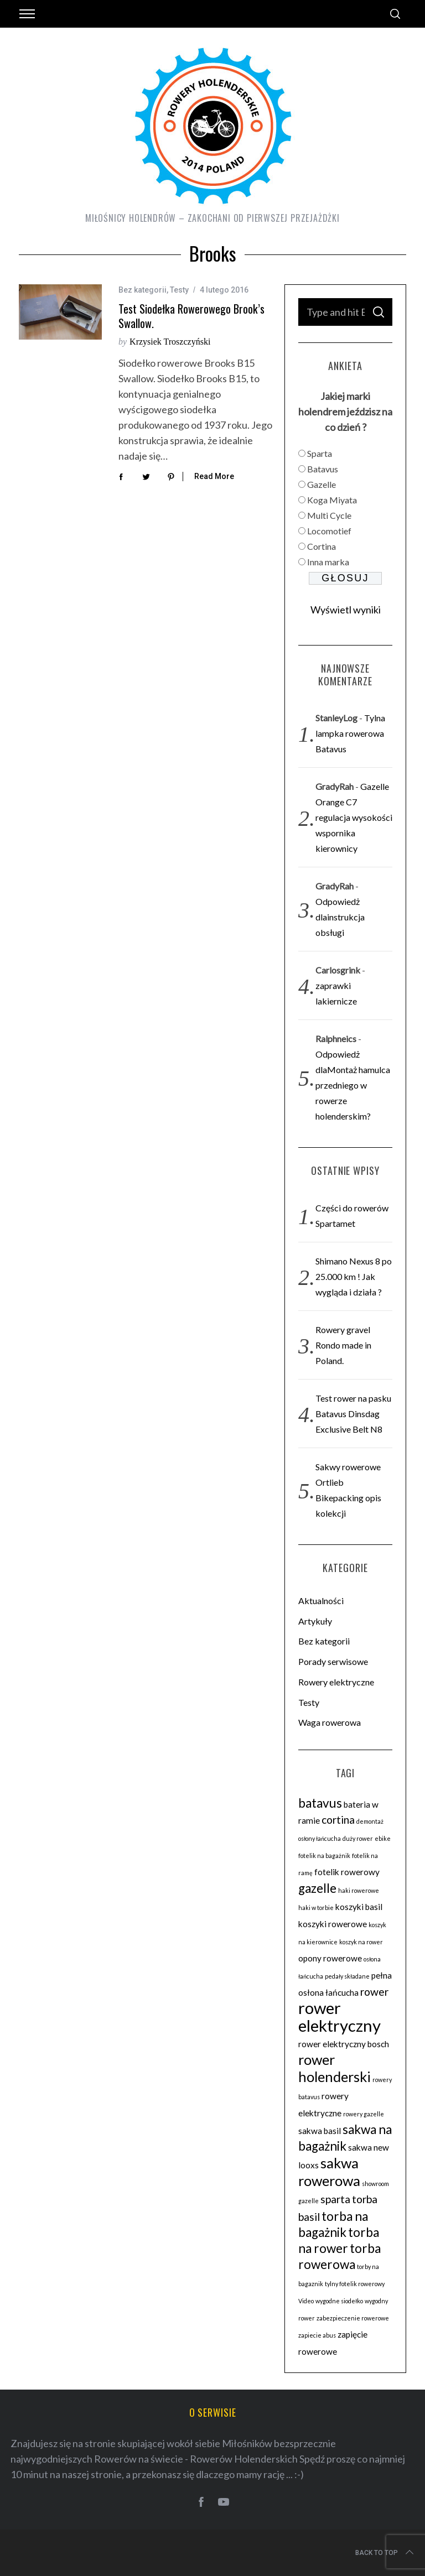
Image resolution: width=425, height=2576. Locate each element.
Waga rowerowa (329, 1722)
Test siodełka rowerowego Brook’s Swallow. (191, 315)
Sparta (319, 453)
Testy (179, 289)
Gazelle (321, 484)
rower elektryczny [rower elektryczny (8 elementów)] (339, 2016)
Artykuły (315, 1621)
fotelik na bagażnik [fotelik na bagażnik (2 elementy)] (324, 1855)
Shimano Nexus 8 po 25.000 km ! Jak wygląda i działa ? (353, 1276)
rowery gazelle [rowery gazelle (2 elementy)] (363, 2113)
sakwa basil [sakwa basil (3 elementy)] (319, 2131)
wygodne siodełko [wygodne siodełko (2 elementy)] (339, 2300)
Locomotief (329, 530)
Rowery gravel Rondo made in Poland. (343, 1345)
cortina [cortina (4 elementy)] (338, 1819)
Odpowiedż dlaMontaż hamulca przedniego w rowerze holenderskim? (352, 1085)
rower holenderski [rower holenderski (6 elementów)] (334, 2068)
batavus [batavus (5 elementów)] (320, 1803)
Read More (214, 476)
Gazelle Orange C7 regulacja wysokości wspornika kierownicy (353, 817)
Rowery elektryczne (336, 1682)
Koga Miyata (332, 500)
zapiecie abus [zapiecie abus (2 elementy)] (317, 2335)
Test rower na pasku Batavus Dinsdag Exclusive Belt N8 (353, 1413)
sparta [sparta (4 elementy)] (335, 2199)
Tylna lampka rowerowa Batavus (350, 733)
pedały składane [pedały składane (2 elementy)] (347, 1976)
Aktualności (321, 1600)
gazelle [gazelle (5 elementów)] (317, 1888)
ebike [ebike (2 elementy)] (383, 1838)
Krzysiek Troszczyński (169, 341)
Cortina (321, 546)
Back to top (385, 2553)
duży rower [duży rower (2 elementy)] (358, 1838)
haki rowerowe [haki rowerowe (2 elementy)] (358, 1890)
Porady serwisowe (333, 1661)
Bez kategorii (142, 289)
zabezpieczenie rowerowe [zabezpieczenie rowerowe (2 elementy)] (353, 2318)
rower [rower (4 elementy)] (374, 1991)
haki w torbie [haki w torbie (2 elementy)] (316, 1907)
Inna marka (328, 561)
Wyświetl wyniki (345, 609)
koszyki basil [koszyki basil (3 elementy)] (358, 1907)
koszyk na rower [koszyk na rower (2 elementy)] (361, 1941)
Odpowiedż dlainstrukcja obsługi (340, 917)
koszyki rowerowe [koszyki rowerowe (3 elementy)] (332, 1924)
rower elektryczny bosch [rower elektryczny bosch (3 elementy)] (343, 2044)
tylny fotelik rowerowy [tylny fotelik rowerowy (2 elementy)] (355, 2283)
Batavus (322, 469)
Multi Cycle (329, 515)
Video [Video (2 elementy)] (306, 2300)
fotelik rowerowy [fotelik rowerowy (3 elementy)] (347, 1872)
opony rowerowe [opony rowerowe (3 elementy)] (330, 1958)
